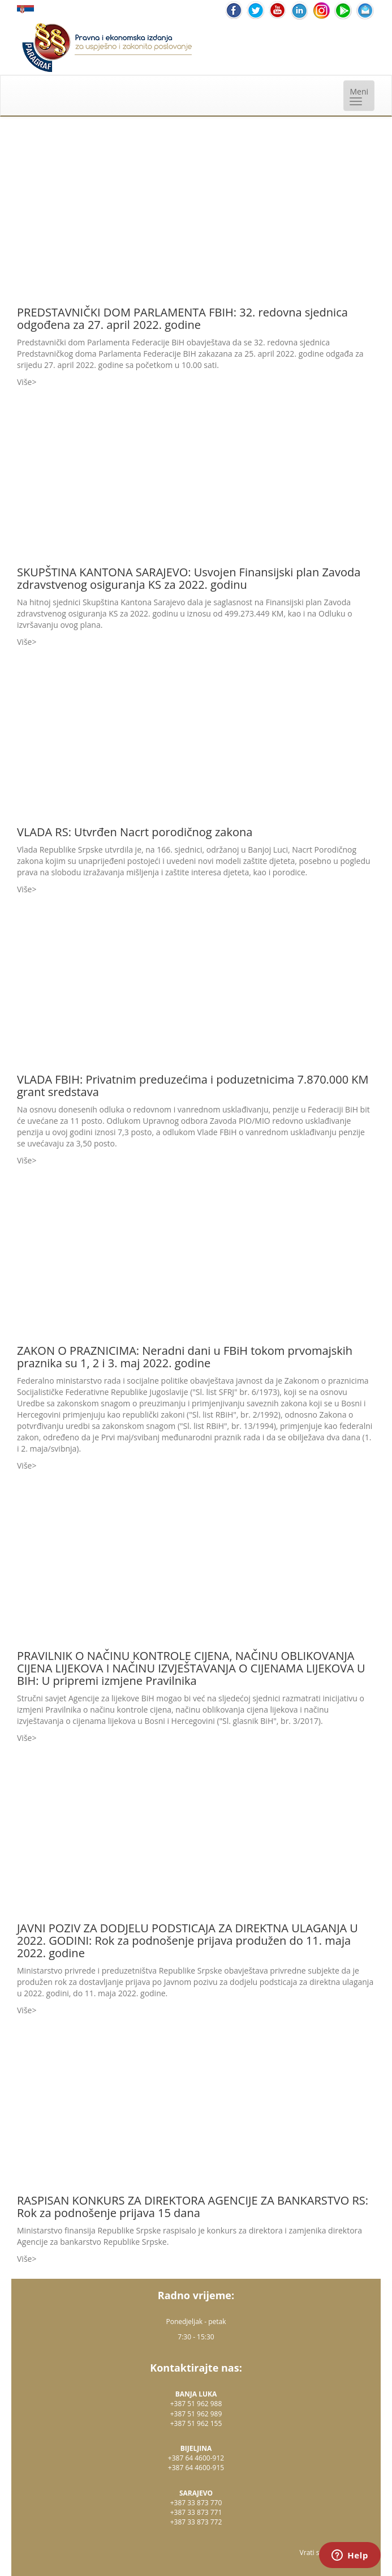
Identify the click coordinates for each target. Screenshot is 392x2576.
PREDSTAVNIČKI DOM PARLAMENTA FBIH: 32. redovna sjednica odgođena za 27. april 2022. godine (182, 318)
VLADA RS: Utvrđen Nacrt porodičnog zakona (134, 832)
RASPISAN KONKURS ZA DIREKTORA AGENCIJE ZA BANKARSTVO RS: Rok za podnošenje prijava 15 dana (192, 2206)
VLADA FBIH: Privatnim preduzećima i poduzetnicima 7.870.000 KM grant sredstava (193, 1085)
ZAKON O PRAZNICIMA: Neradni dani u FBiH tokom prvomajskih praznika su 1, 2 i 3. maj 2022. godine (184, 1357)
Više (24, 381)
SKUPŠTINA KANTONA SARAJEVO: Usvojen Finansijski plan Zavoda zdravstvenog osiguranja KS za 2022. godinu (188, 578)
